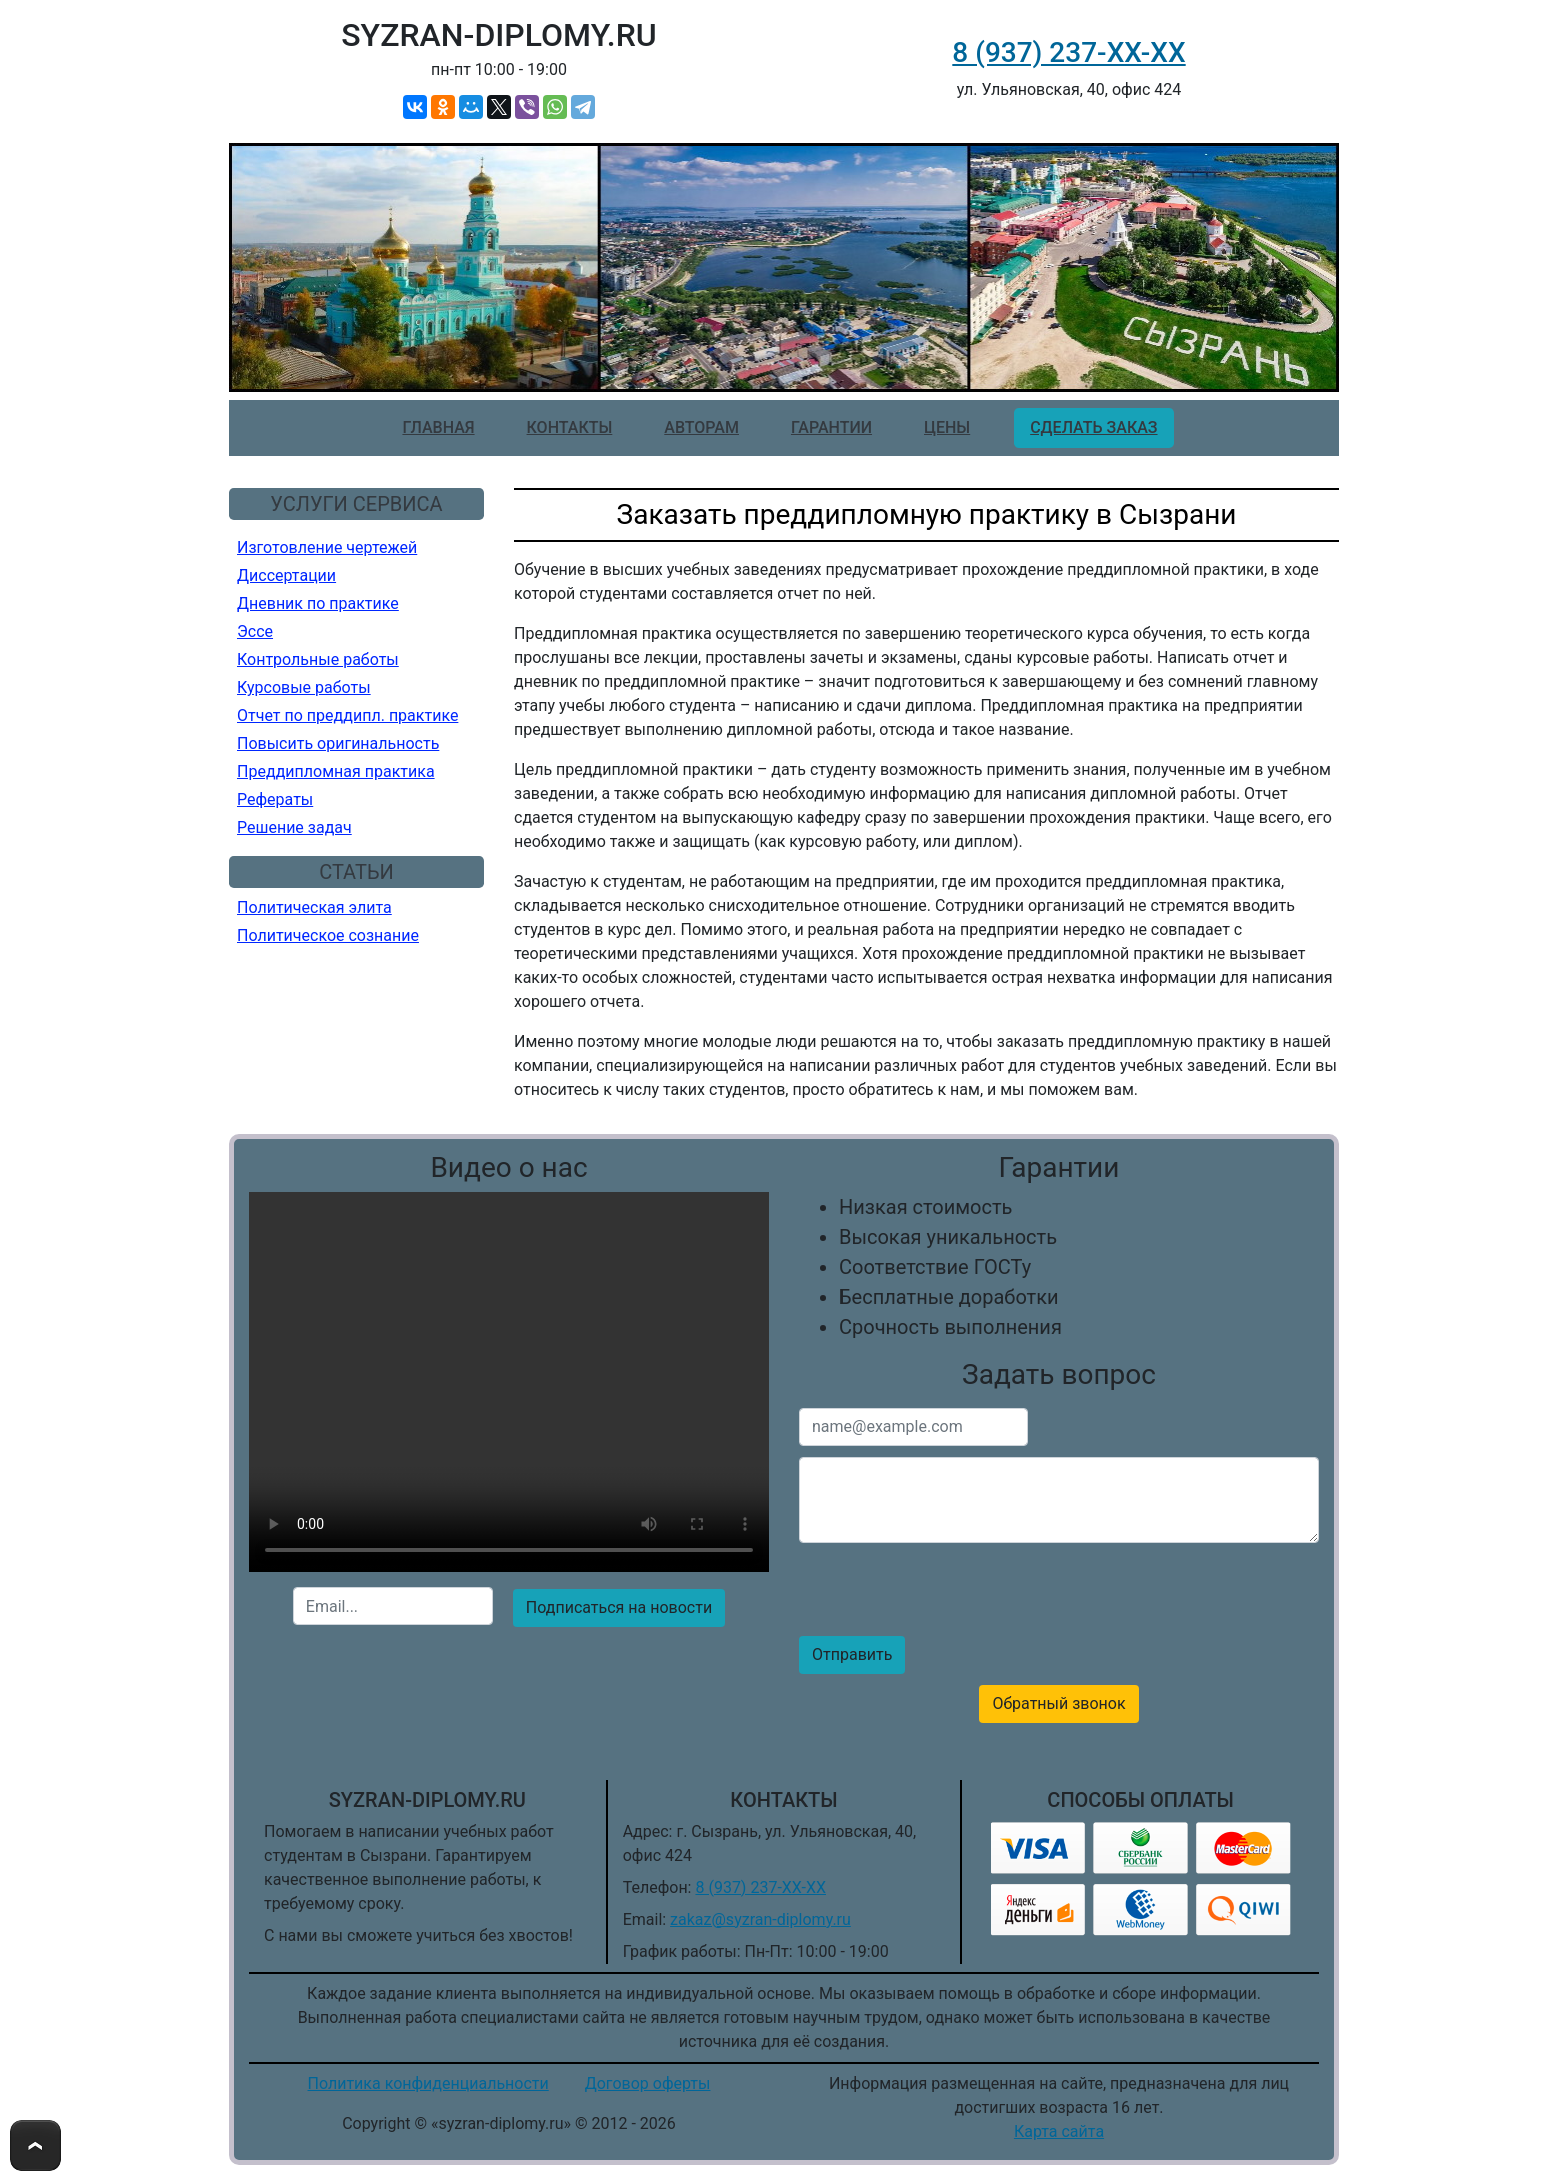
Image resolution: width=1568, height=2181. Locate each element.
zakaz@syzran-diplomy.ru (760, 1919)
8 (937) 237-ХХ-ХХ (1068, 52)
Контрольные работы (318, 659)
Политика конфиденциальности (428, 2083)
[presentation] (509, 1682)
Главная (438, 427)
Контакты (570, 427)
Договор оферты (648, 2083)
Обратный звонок (1058, 1703)
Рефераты (275, 799)
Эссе (255, 631)
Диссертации (286, 575)
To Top (35, 2145)
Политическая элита (314, 907)
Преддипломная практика (336, 771)
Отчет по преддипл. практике (347, 715)
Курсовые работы (304, 687)
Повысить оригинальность (338, 743)
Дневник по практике (318, 603)
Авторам (701, 427)
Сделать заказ (1093, 427)
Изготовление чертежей (327, 547)
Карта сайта (1059, 2131)
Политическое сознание (328, 935)
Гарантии (831, 427)
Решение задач (294, 827)
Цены (947, 427)
